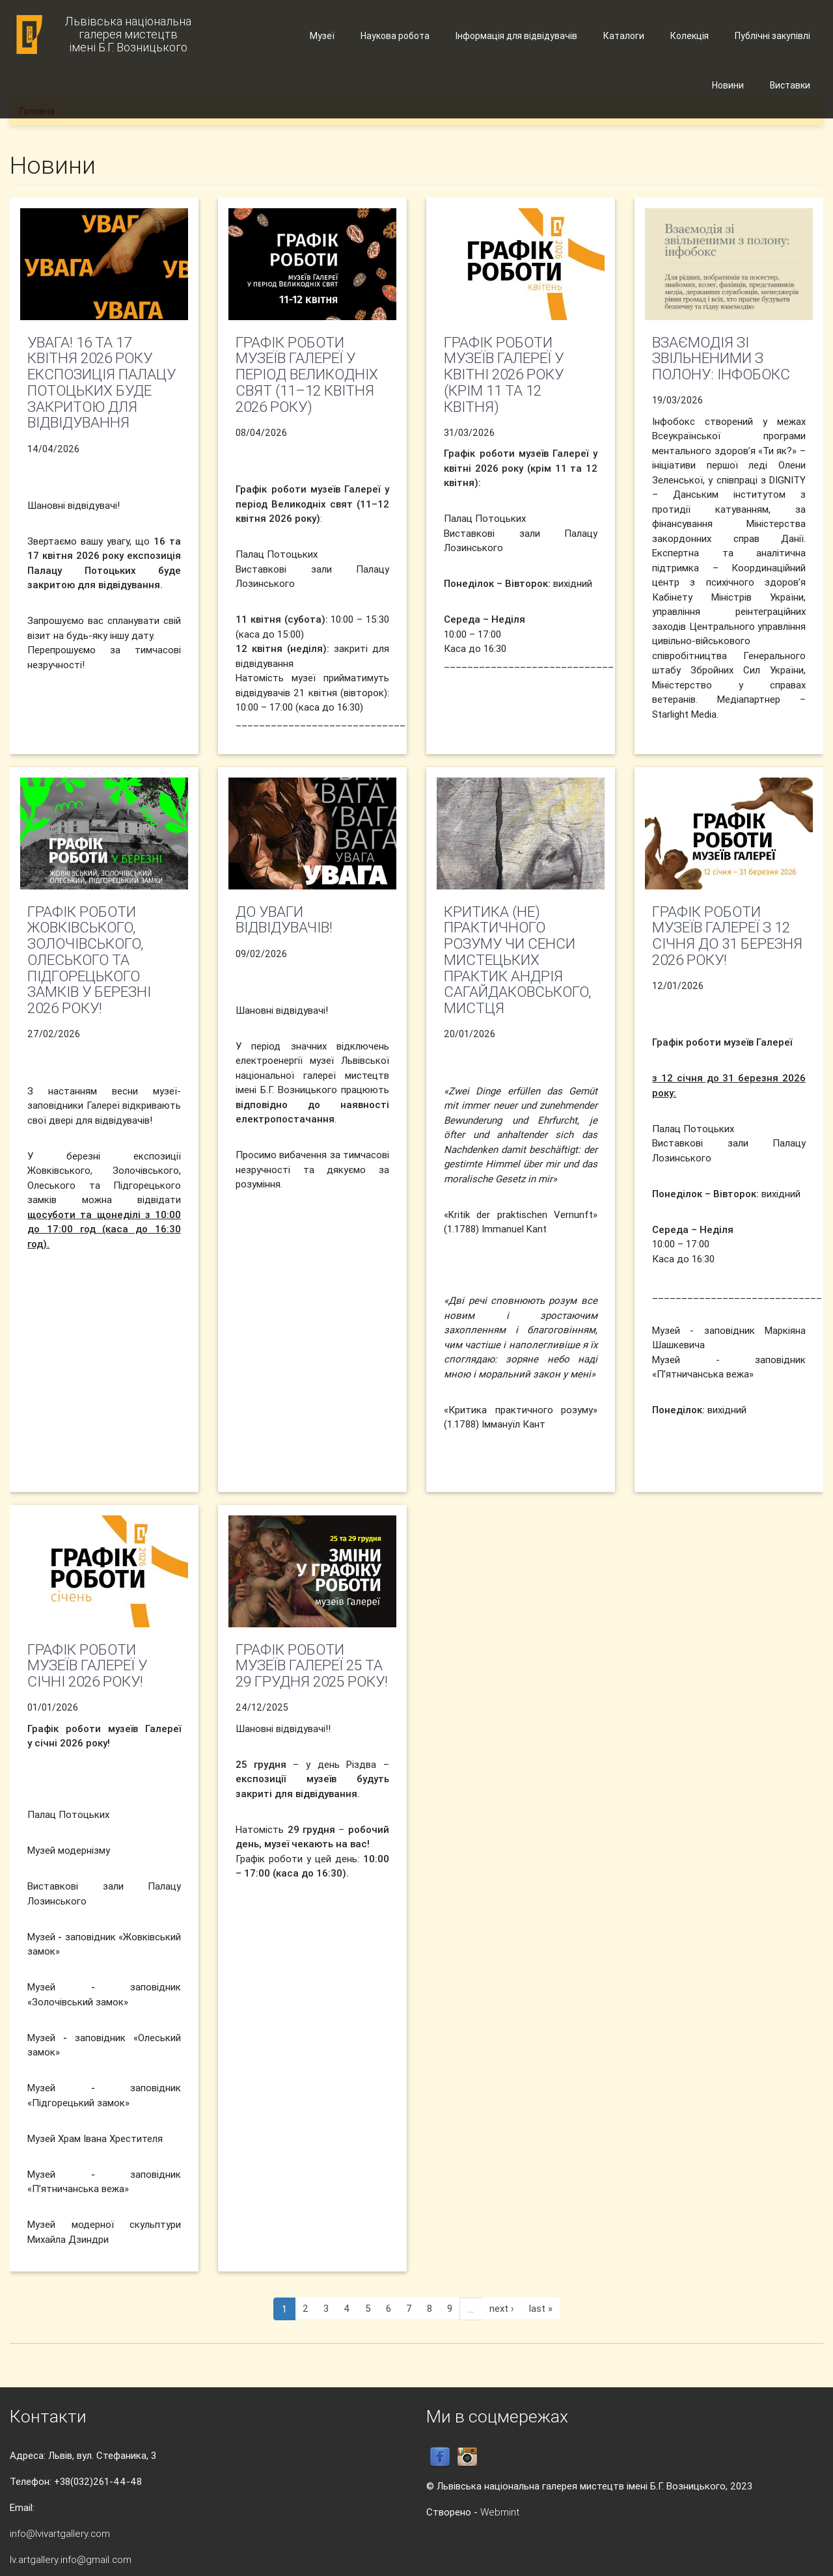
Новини (728, 85)
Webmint (499, 2512)
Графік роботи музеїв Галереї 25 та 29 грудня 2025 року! (312, 1665)
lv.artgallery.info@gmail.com (70, 2559)
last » (541, 2308)
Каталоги (623, 36)
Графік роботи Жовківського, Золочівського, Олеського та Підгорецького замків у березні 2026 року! (89, 960)
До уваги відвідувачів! (284, 919)
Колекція (689, 36)
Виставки (790, 85)
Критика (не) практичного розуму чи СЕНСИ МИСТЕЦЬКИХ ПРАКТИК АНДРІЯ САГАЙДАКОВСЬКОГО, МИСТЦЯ (517, 960)
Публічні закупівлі (772, 36)
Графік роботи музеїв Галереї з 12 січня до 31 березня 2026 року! (727, 935)
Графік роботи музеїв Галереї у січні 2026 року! (87, 1665)
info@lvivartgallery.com (60, 2533)
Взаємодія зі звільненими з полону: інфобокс (721, 358)
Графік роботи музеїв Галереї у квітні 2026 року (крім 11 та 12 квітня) (504, 374)
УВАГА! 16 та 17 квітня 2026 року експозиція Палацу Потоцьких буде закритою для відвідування (101, 382)
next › (501, 2308)
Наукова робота (395, 36)
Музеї (322, 36)
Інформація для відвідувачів (516, 36)
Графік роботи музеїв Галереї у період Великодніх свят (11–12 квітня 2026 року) (307, 374)
